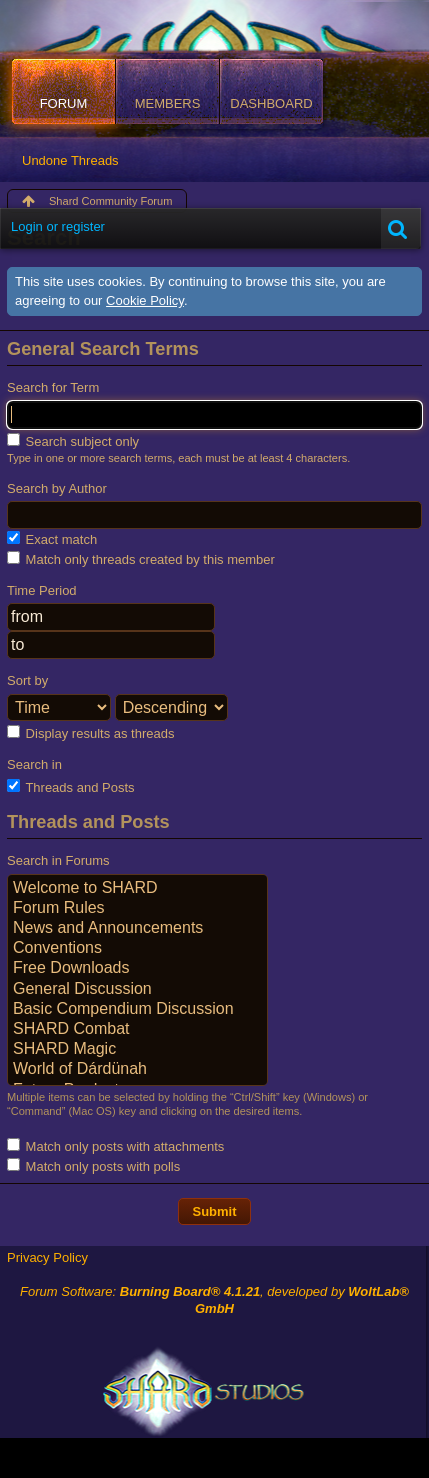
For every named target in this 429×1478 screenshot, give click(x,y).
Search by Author (57, 488)
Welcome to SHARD (137, 889)
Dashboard (271, 103)
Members (168, 103)
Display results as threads (90, 733)
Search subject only (73, 441)
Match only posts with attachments (115, 1146)
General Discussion (137, 990)
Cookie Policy (145, 300)
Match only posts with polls (93, 1166)
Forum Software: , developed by (214, 1300)
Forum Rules (137, 909)
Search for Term (53, 387)
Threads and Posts (71, 787)
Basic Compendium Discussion (137, 1010)
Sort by (27, 680)
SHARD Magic (137, 1050)
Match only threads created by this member (141, 559)
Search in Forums (58, 860)
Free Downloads (137, 969)
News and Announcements (137, 929)
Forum (64, 103)
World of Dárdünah (137, 1070)
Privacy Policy (47, 1257)
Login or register (58, 226)
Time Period (42, 590)
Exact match (52, 539)
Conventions (137, 949)
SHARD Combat (137, 1030)
